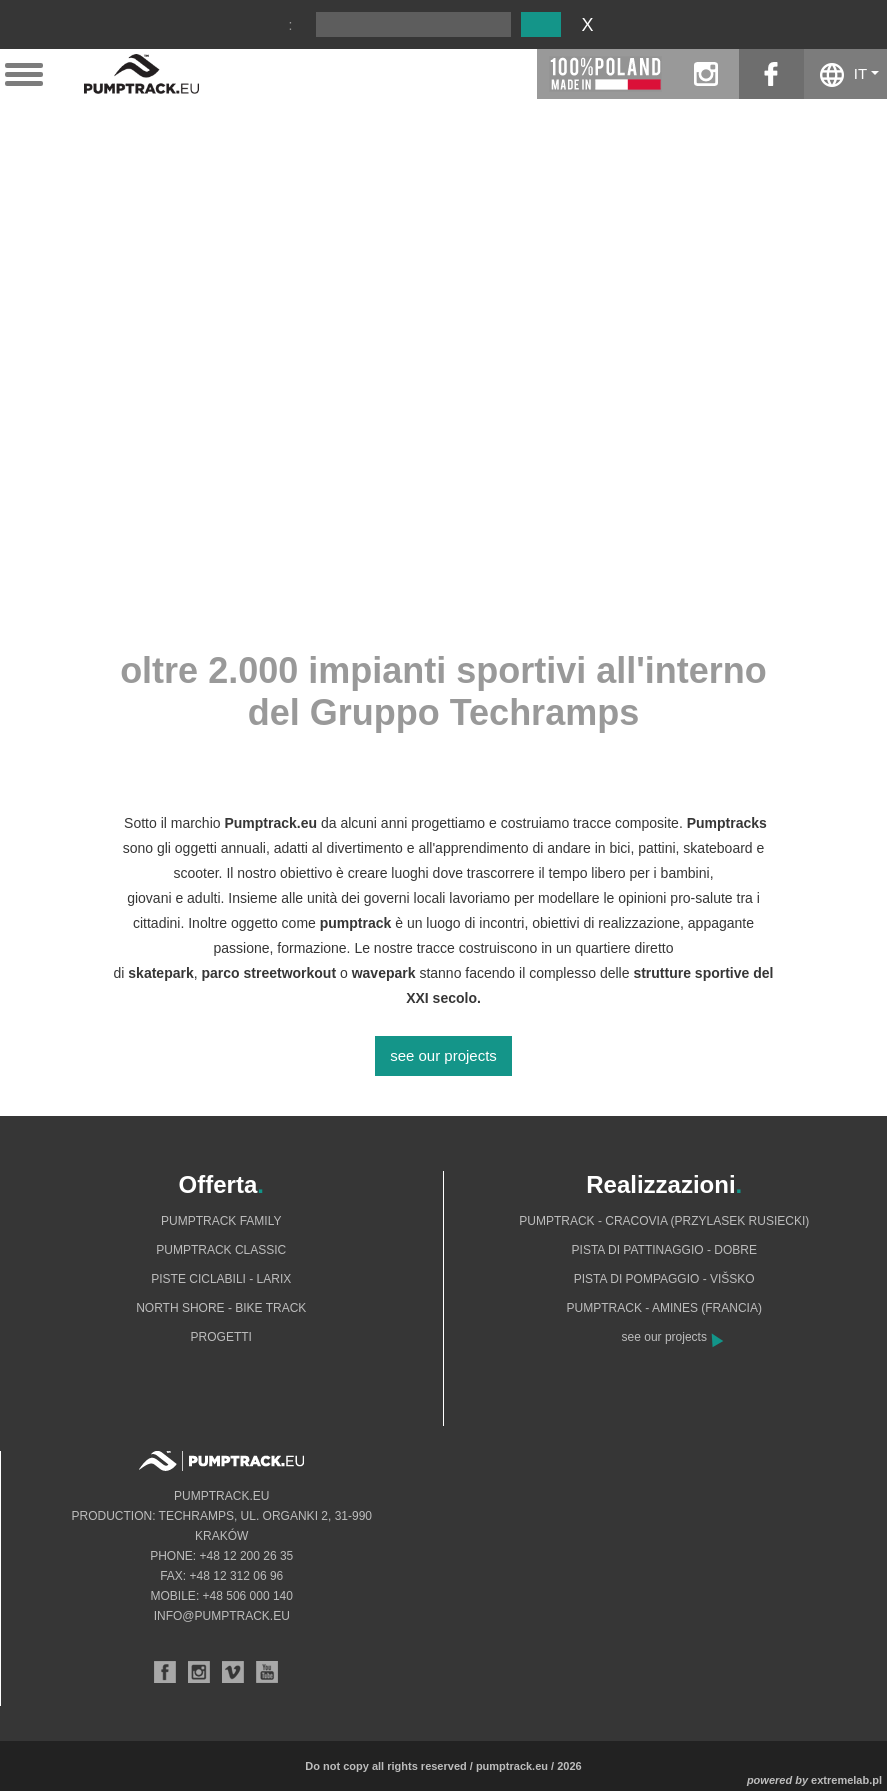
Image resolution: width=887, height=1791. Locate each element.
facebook (771, 74)
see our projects (443, 1055)
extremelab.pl (846, 1780)
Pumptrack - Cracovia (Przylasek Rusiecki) (664, 1221)
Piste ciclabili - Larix (221, 1279)
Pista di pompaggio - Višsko (664, 1279)
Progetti (221, 1337)
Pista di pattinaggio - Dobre (664, 1250)
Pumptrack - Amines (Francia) (664, 1308)
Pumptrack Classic (221, 1250)
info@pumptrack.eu (222, 1616)
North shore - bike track (221, 1308)
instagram (706, 74)
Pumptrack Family (221, 1221)
